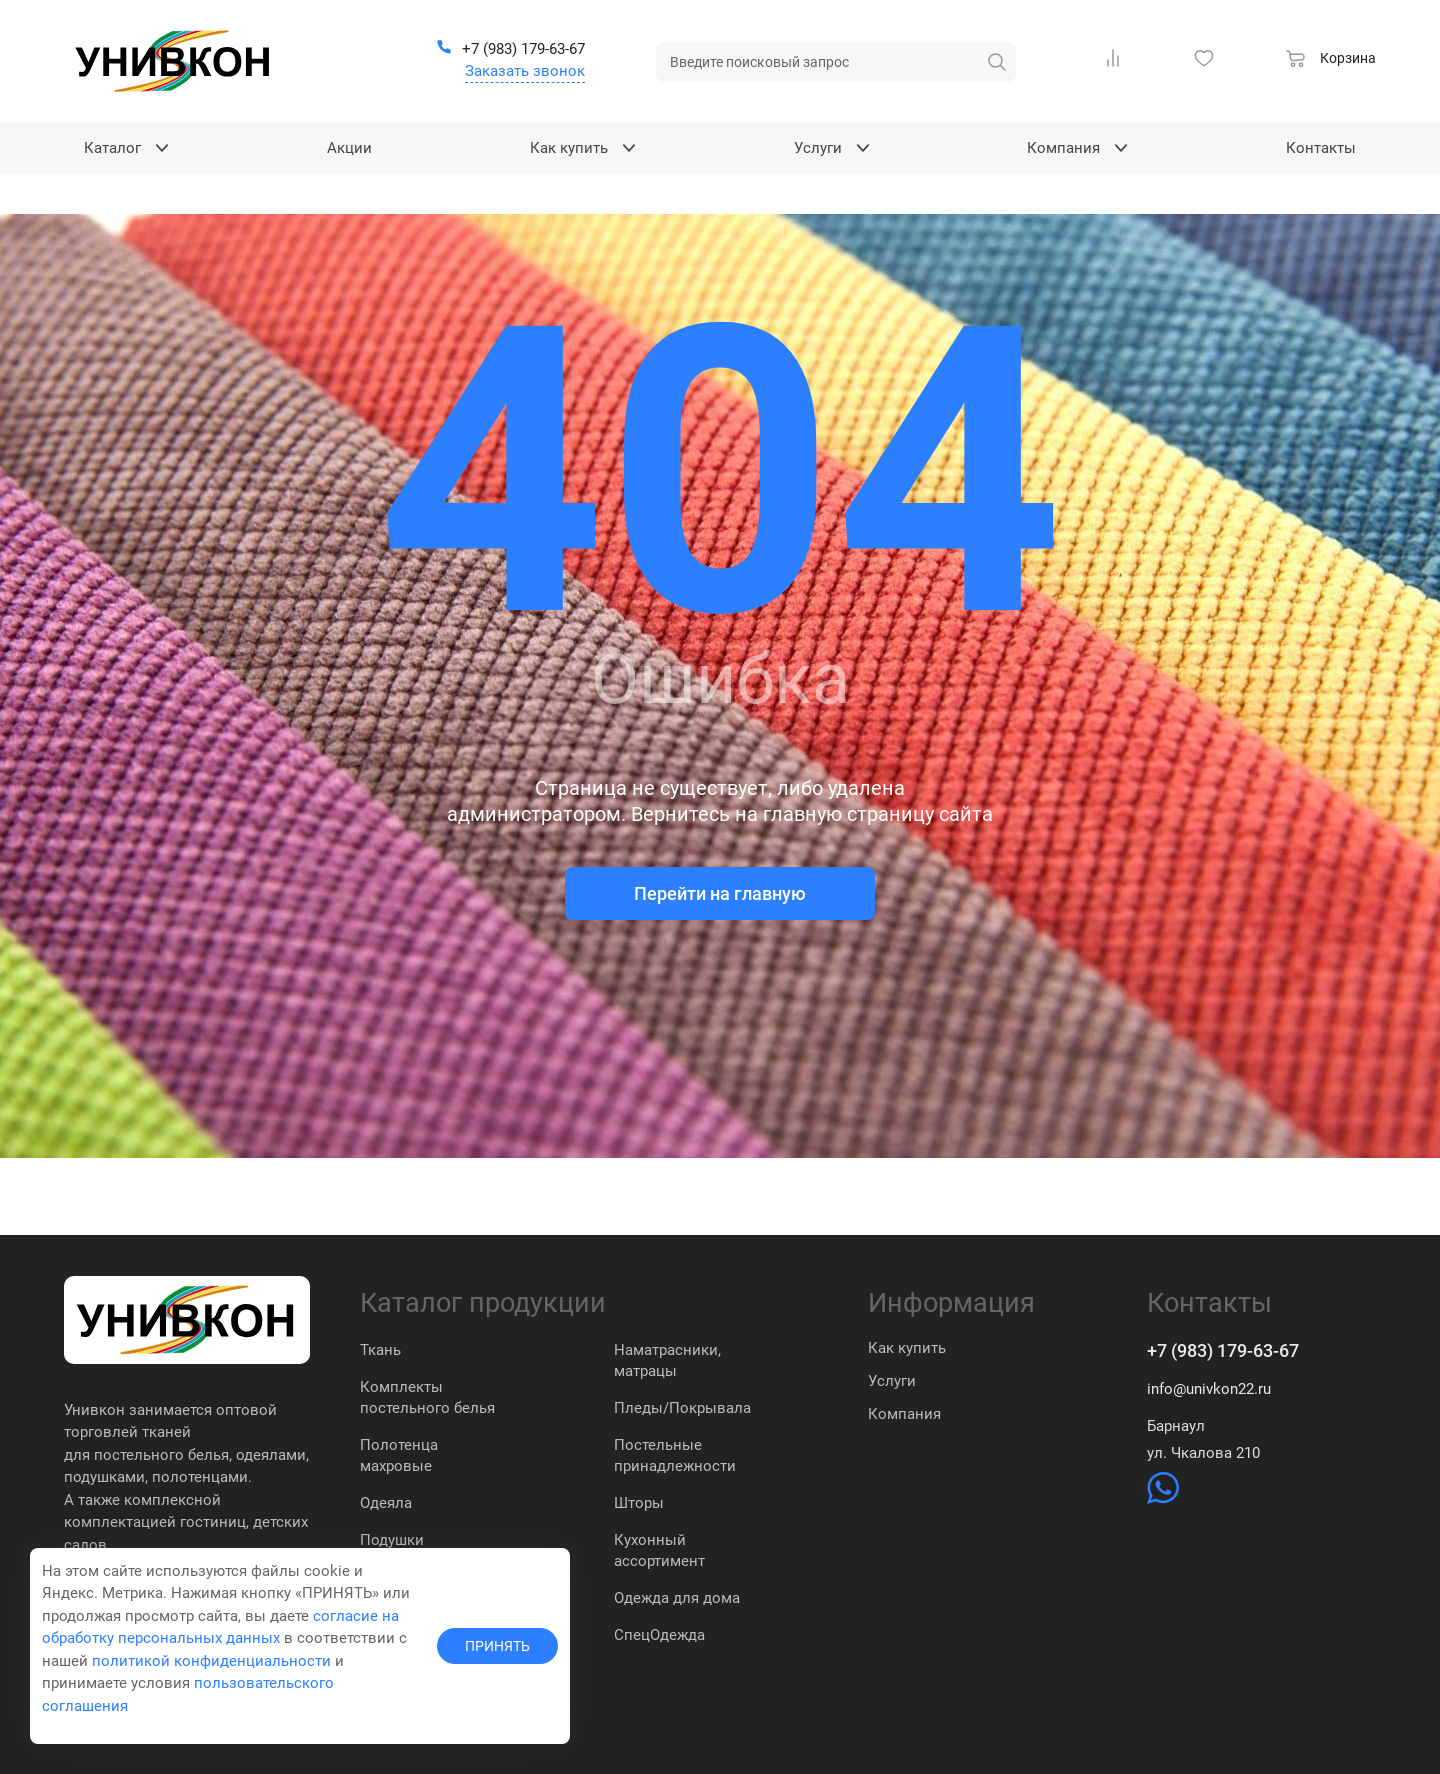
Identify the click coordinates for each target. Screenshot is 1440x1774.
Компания (904, 1414)
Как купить (907, 1348)
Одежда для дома (677, 1598)
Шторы (639, 1503)
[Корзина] (1331, 61)
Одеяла (386, 1503)
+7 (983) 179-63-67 (1223, 1350)
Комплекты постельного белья (427, 1397)
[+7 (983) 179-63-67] (510, 50)
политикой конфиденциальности (211, 1661)
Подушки (392, 1540)
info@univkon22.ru (1209, 1389)
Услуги (892, 1381)
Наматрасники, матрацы (667, 1360)
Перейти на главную (720, 893)
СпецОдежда (659, 1635)
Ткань (380, 1350)
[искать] (997, 62)
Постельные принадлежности (675, 1455)
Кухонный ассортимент (659, 1550)
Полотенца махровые (399, 1455)
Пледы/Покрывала (682, 1408)
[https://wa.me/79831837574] (1163, 1499)
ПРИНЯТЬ (497, 1646)
